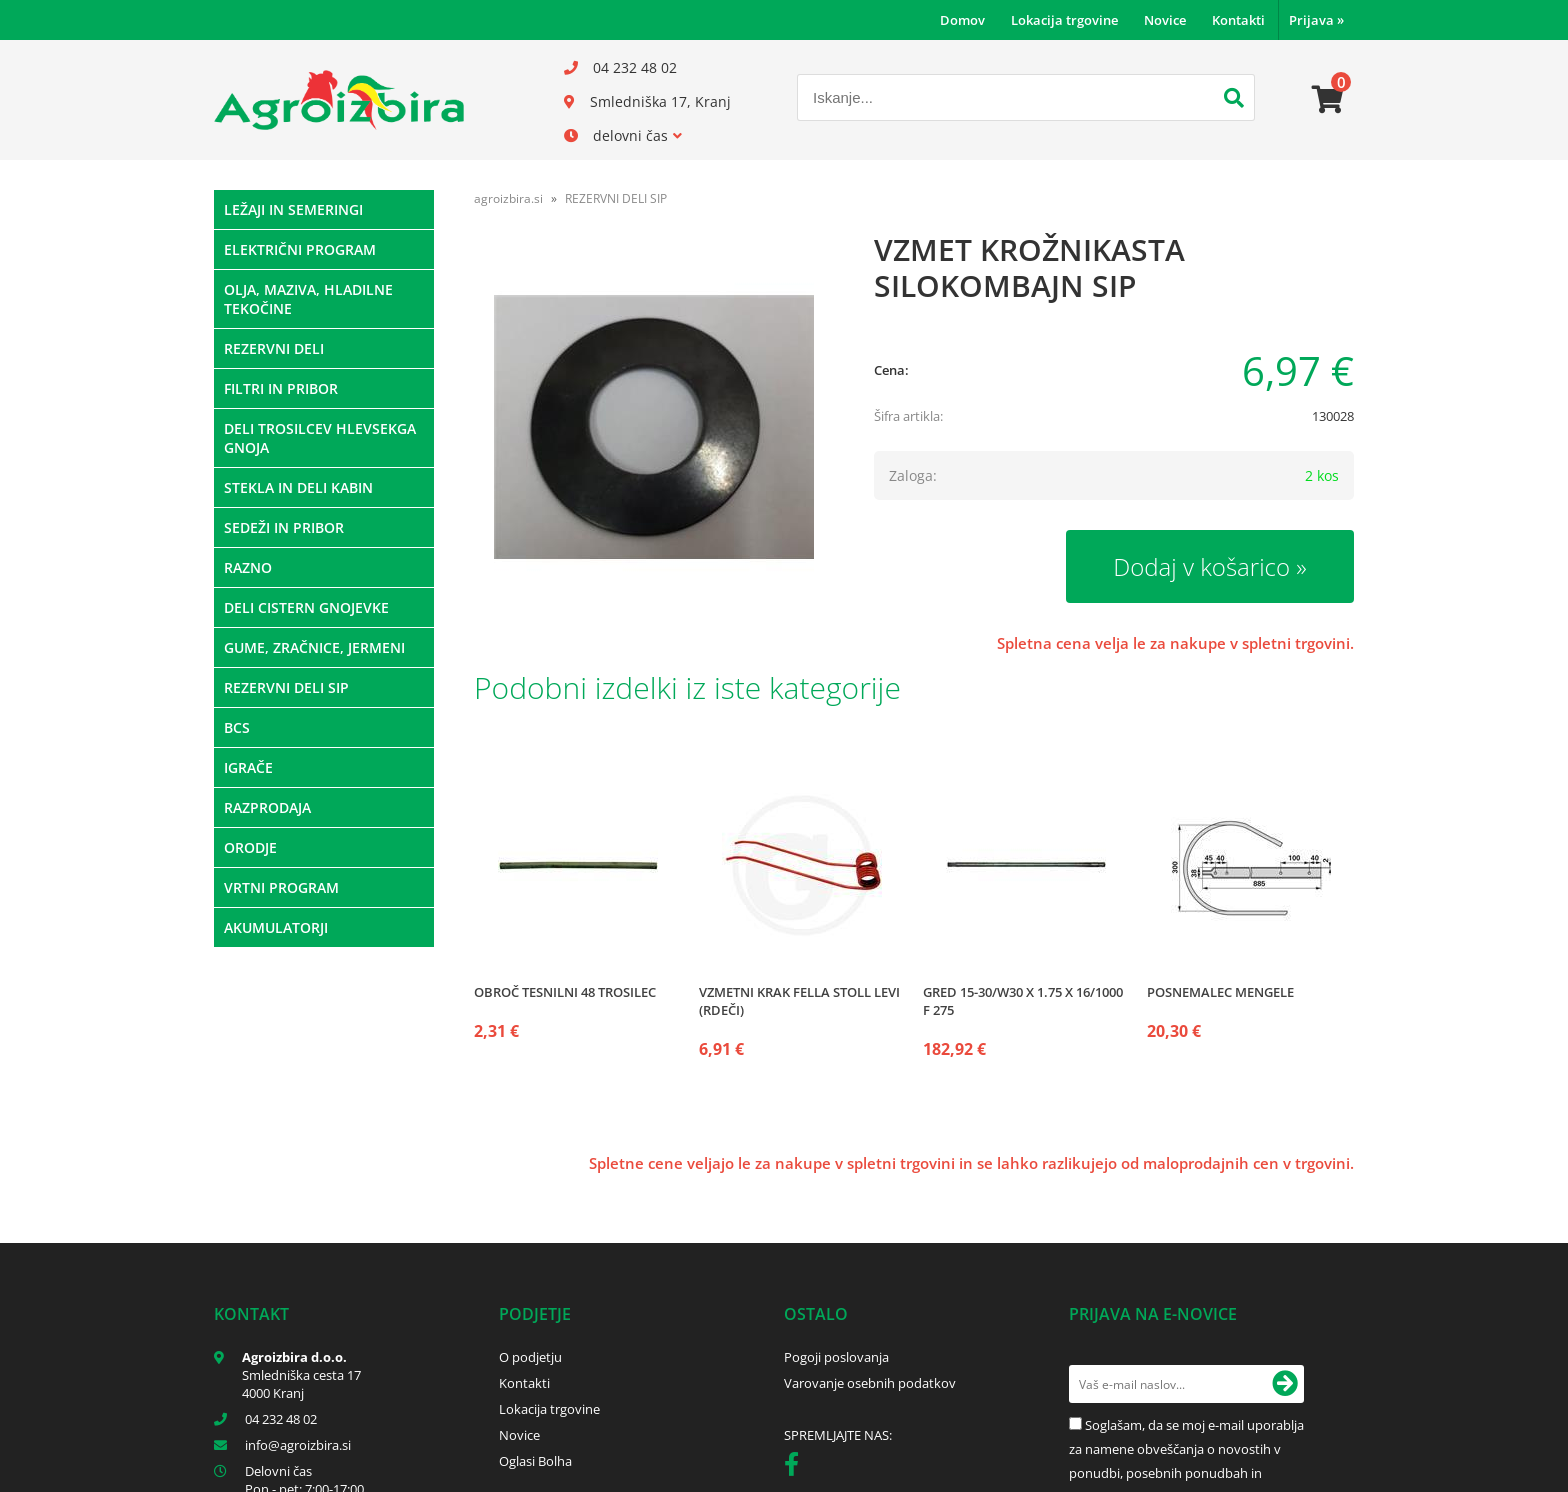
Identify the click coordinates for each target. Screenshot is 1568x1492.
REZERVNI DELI (274, 348)
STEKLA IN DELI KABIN (298, 487)
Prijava (1316, 20)
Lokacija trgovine (1064, 20)
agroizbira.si (508, 198)
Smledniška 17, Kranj (660, 101)
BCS (237, 727)
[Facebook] (796, 1468)
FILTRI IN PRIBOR (281, 388)
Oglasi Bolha (535, 1461)
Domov (962, 20)
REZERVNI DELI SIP (286, 687)
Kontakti (1238, 20)
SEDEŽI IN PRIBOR (284, 527)
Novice (1165, 20)
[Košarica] (1328, 100)
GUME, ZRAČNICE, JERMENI (314, 647)
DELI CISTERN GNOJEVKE (306, 607)
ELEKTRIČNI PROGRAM (300, 249)
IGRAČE (248, 767)
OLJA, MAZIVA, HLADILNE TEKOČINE (308, 299)
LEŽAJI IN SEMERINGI (293, 209)
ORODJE (250, 847)
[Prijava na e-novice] (1285, 1384)
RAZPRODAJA (267, 807)
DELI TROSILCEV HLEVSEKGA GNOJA (320, 438)
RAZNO (248, 567)
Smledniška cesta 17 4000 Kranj (301, 1384)
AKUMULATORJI (276, 927)
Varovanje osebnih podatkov (870, 1383)
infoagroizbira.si (298, 1445)
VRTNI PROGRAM (281, 887)
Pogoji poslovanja (836, 1357)
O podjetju (530, 1357)
